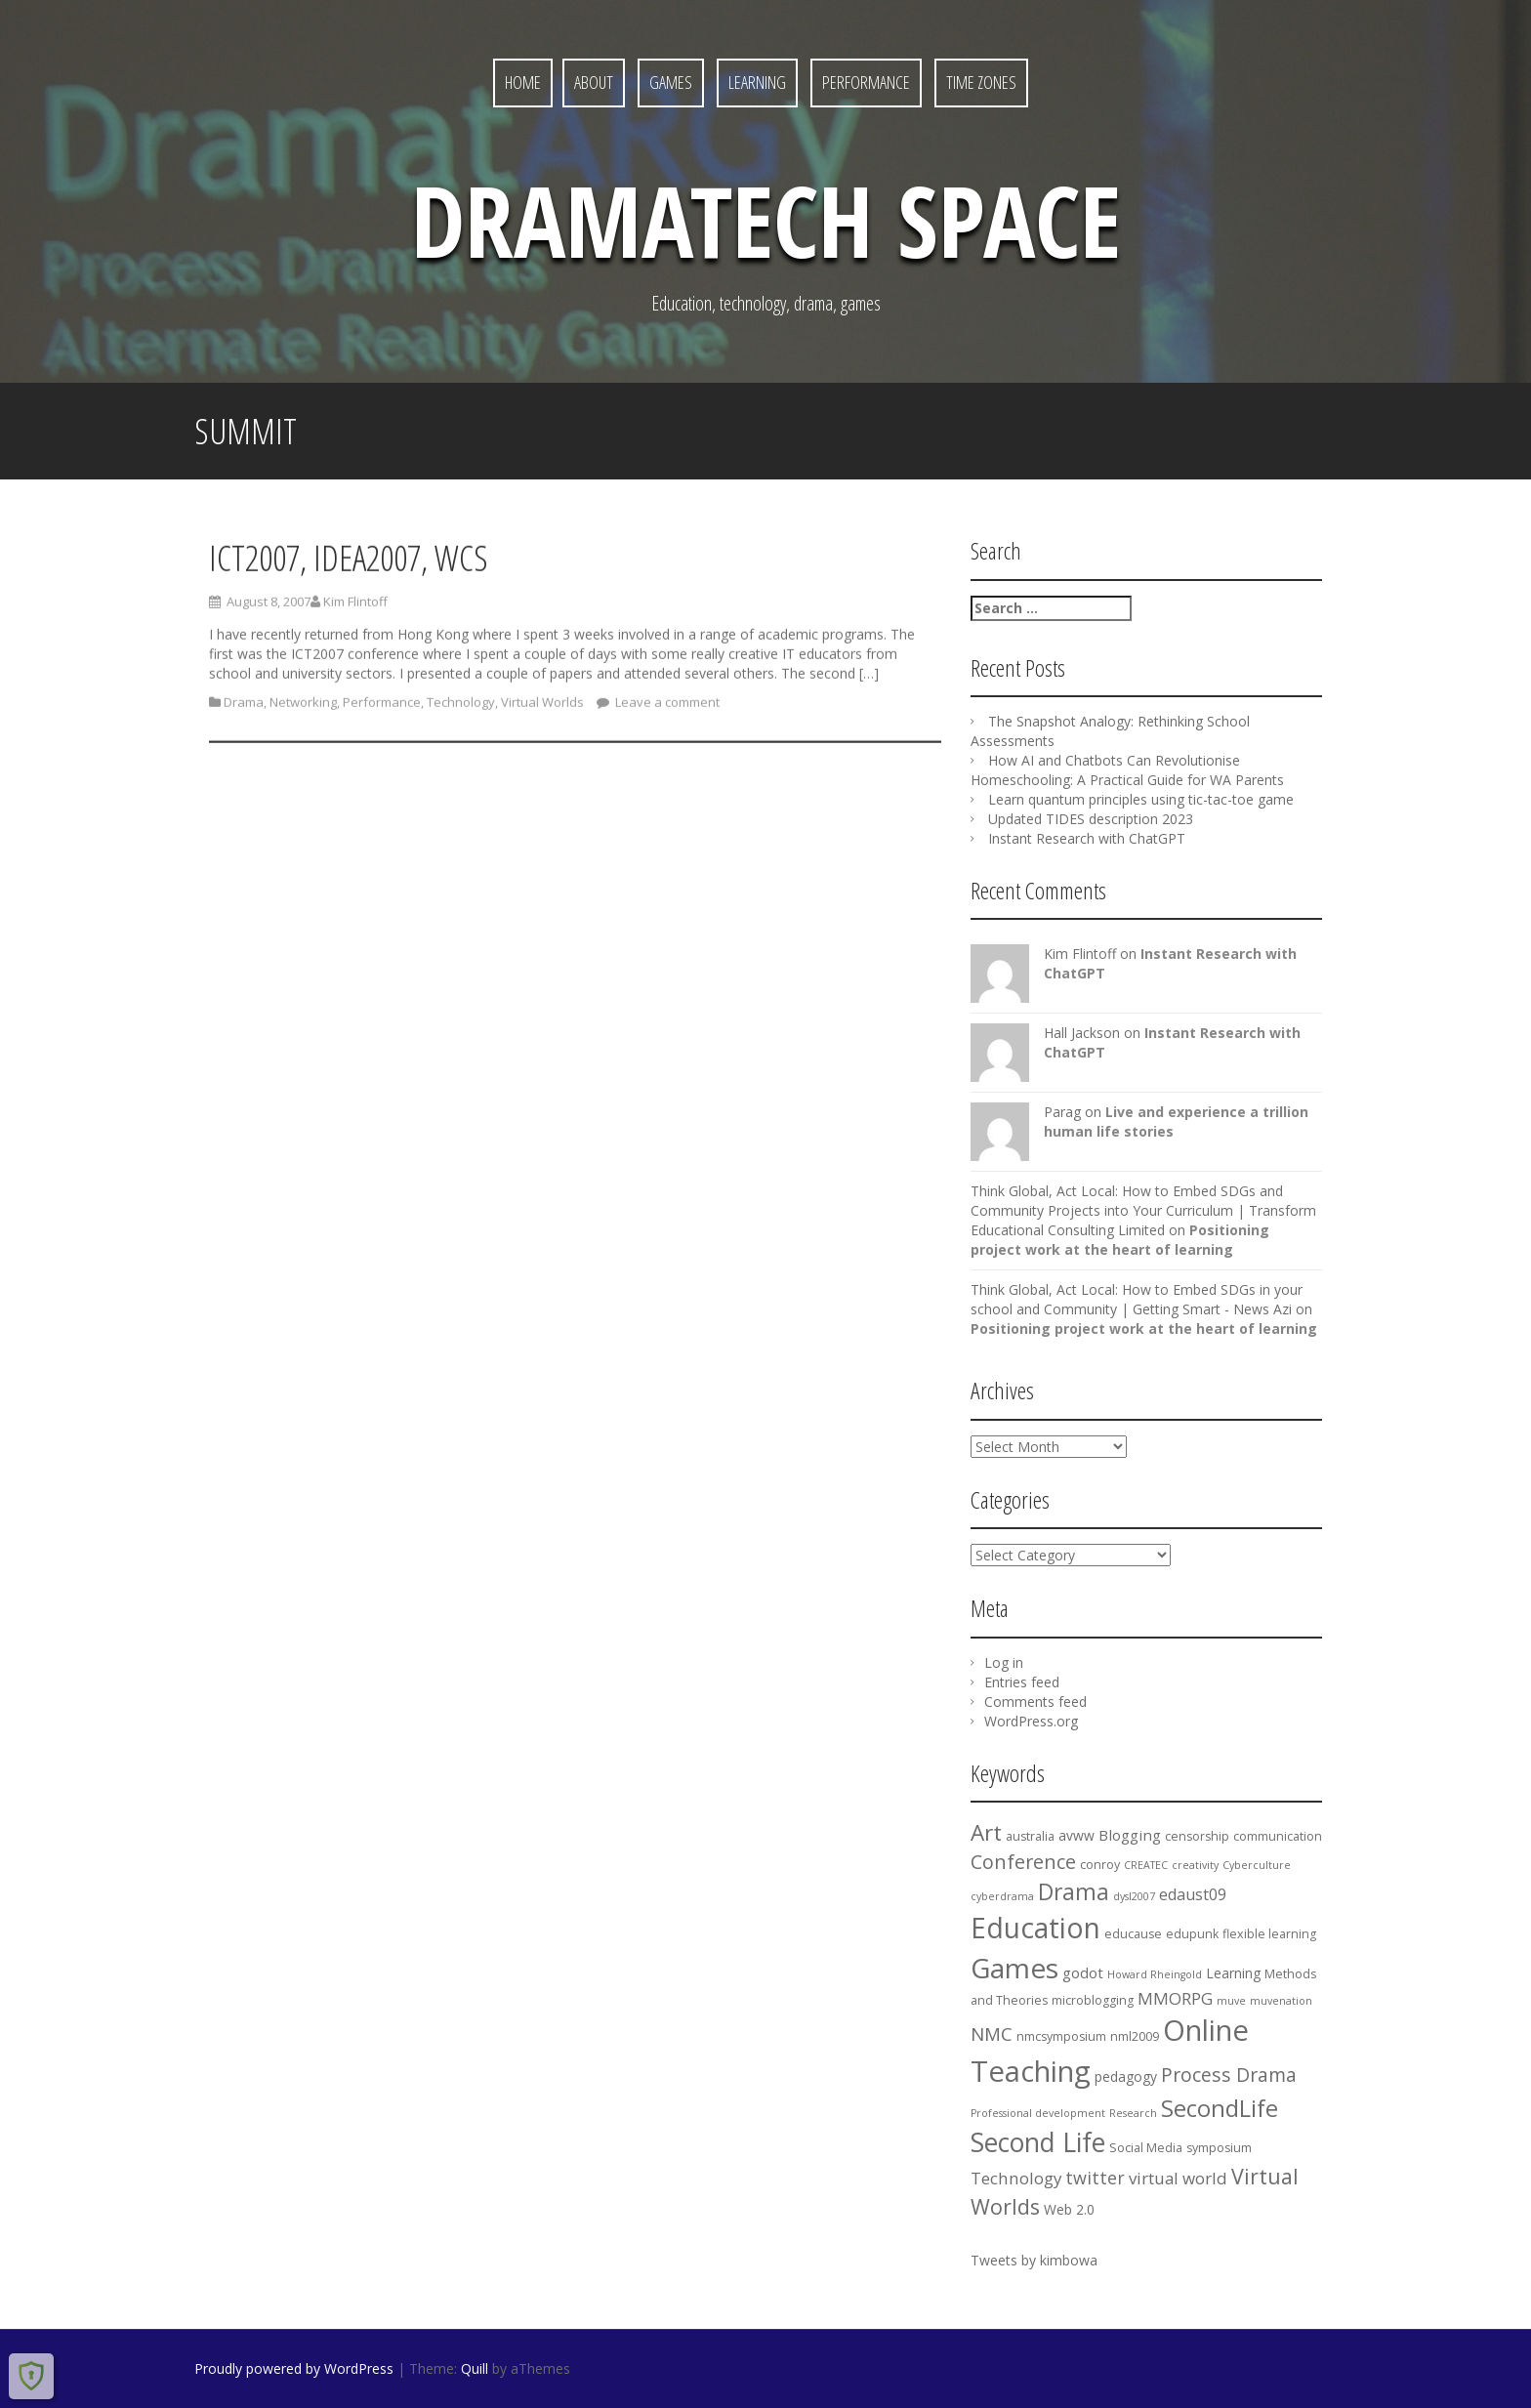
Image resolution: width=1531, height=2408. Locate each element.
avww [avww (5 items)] (1076, 1835)
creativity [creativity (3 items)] (1195, 1865)
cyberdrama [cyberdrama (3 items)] (1002, 1896)
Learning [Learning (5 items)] (1233, 1973)
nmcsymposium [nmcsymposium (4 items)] (1061, 2036)
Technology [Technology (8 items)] (1016, 2178)
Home (523, 82)
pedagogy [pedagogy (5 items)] (1126, 2076)
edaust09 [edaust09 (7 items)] (1192, 1894)
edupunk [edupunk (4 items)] (1192, 1934)
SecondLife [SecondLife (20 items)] (1219, 2108)
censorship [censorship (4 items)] (1197, 1836)
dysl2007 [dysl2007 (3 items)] (1134, 1896)
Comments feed (1035, 1701)
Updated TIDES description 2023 (1090, 819)
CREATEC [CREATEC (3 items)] (1146, 1865)
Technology (461, 707)
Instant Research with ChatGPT (1086, 838)
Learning (757, 82)
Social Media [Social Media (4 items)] (1145, 2147)
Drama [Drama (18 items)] (1073, 1892)
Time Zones (981, 82)
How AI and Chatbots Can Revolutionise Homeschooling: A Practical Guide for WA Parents (1127, 770)
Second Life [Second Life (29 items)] (1038, 2142)
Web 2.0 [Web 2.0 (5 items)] (1069, 2209)
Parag (1062, 1111)
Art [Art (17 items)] (986, 1832)
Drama (244, 707)
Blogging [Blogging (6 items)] (1129, 1835)
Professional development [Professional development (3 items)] (1038, 2113)
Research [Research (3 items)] (1133, 2113)
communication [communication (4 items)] (1277, 1836)
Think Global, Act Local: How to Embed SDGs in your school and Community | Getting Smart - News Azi (1137, 1299)
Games (670, 82)
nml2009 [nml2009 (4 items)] (1134, 2036)
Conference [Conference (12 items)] (1023, 1861)
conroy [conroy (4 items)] (1100, 1864)
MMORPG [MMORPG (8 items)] (1175, 1998)
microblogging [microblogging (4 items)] (1093, 2000)
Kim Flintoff (355, 606)
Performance (866, 82)
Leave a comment (666, 707)
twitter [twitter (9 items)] (1095, 2177)
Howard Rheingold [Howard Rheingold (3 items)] (1154, 1974)
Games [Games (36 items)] (1014, 1967)
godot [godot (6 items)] (1082, 1972)
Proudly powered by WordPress (293, 2368)
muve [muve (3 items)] (1231, 2001)
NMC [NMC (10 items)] (992, 2033)
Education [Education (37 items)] (1035, 1927)
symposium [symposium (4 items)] (1219, 2147)
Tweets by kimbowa (1034, 2260)
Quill (474, 2368)
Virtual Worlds (542, 707)
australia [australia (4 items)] (1030, 1836)
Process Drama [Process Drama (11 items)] (1229, 2074)
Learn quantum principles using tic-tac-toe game (1141, 799)
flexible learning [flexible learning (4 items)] (1269, 1934)
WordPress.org (1031, 1721)
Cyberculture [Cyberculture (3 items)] (1256, 1865)
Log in (1003, 1662)
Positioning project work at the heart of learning (1120, 1240)
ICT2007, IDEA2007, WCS (348, 563)
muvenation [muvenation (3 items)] (1281, 2001)
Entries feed (1021, 1682)
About (593, 82)
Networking (303, 707)
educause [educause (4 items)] (1133, 1934)
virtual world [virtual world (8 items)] (1178, 2178)
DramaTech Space (766, 219)
